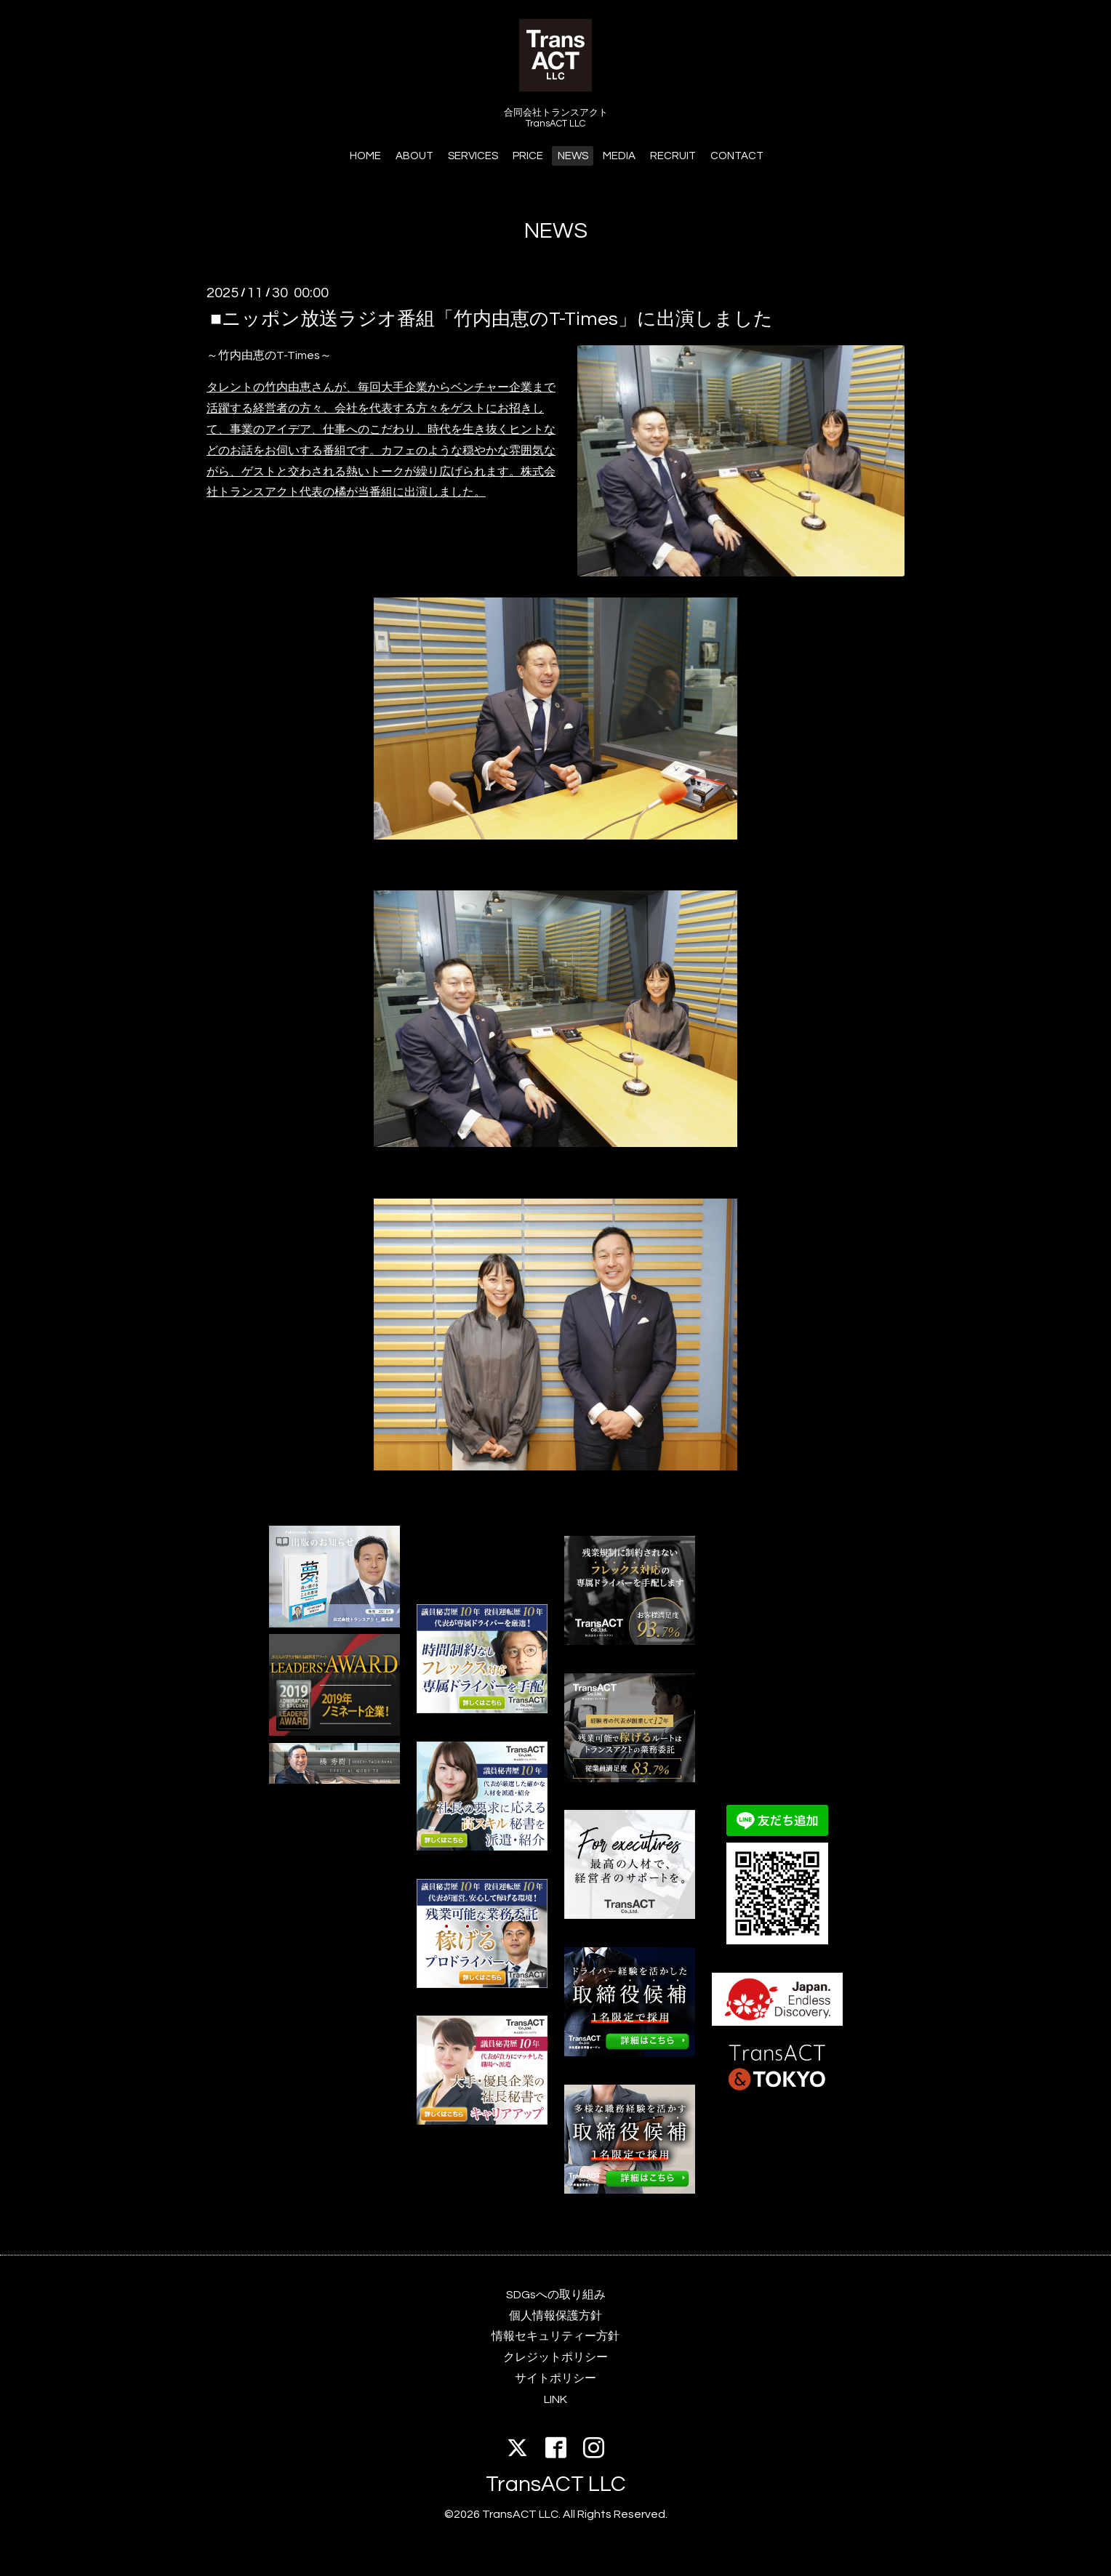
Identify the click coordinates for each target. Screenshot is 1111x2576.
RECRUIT (673, 155)
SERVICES (473, 155)
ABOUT (414, 155)
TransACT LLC (556, 2484)
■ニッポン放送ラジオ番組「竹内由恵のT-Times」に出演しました (491, 318)
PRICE (528, 155)
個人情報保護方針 (555, 2316)
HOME (365, 155)
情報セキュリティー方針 (555, 2336)
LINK (555, 2399)
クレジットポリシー (555, 2357)
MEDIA (619, 155)
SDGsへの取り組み (556, 2295)
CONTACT (736, 155)
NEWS (573, 155)
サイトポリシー (555, 2378)
